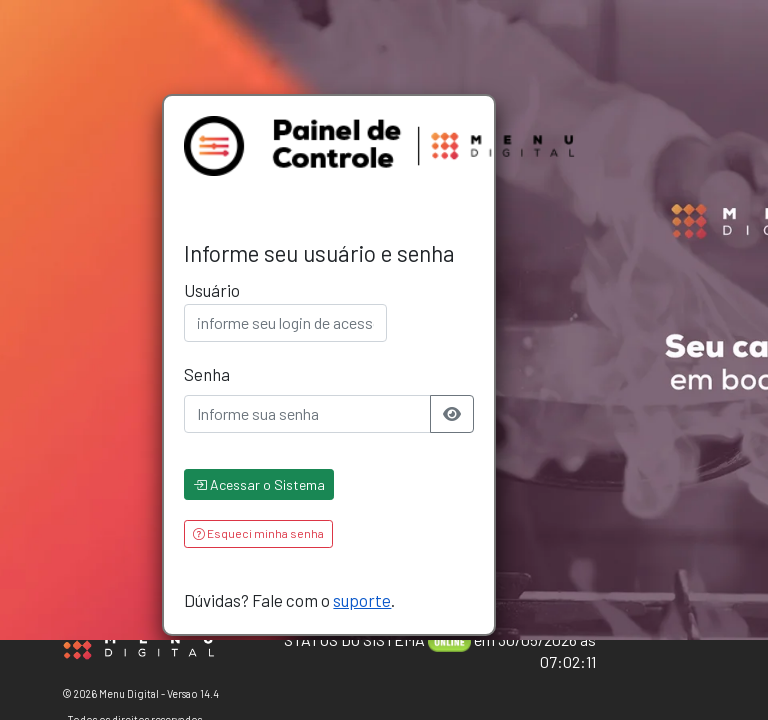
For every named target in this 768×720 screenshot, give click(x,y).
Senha (207, 374)
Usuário (212, 290)
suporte (362, 600)
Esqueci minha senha (258, 533)
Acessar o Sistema (259, 484)
